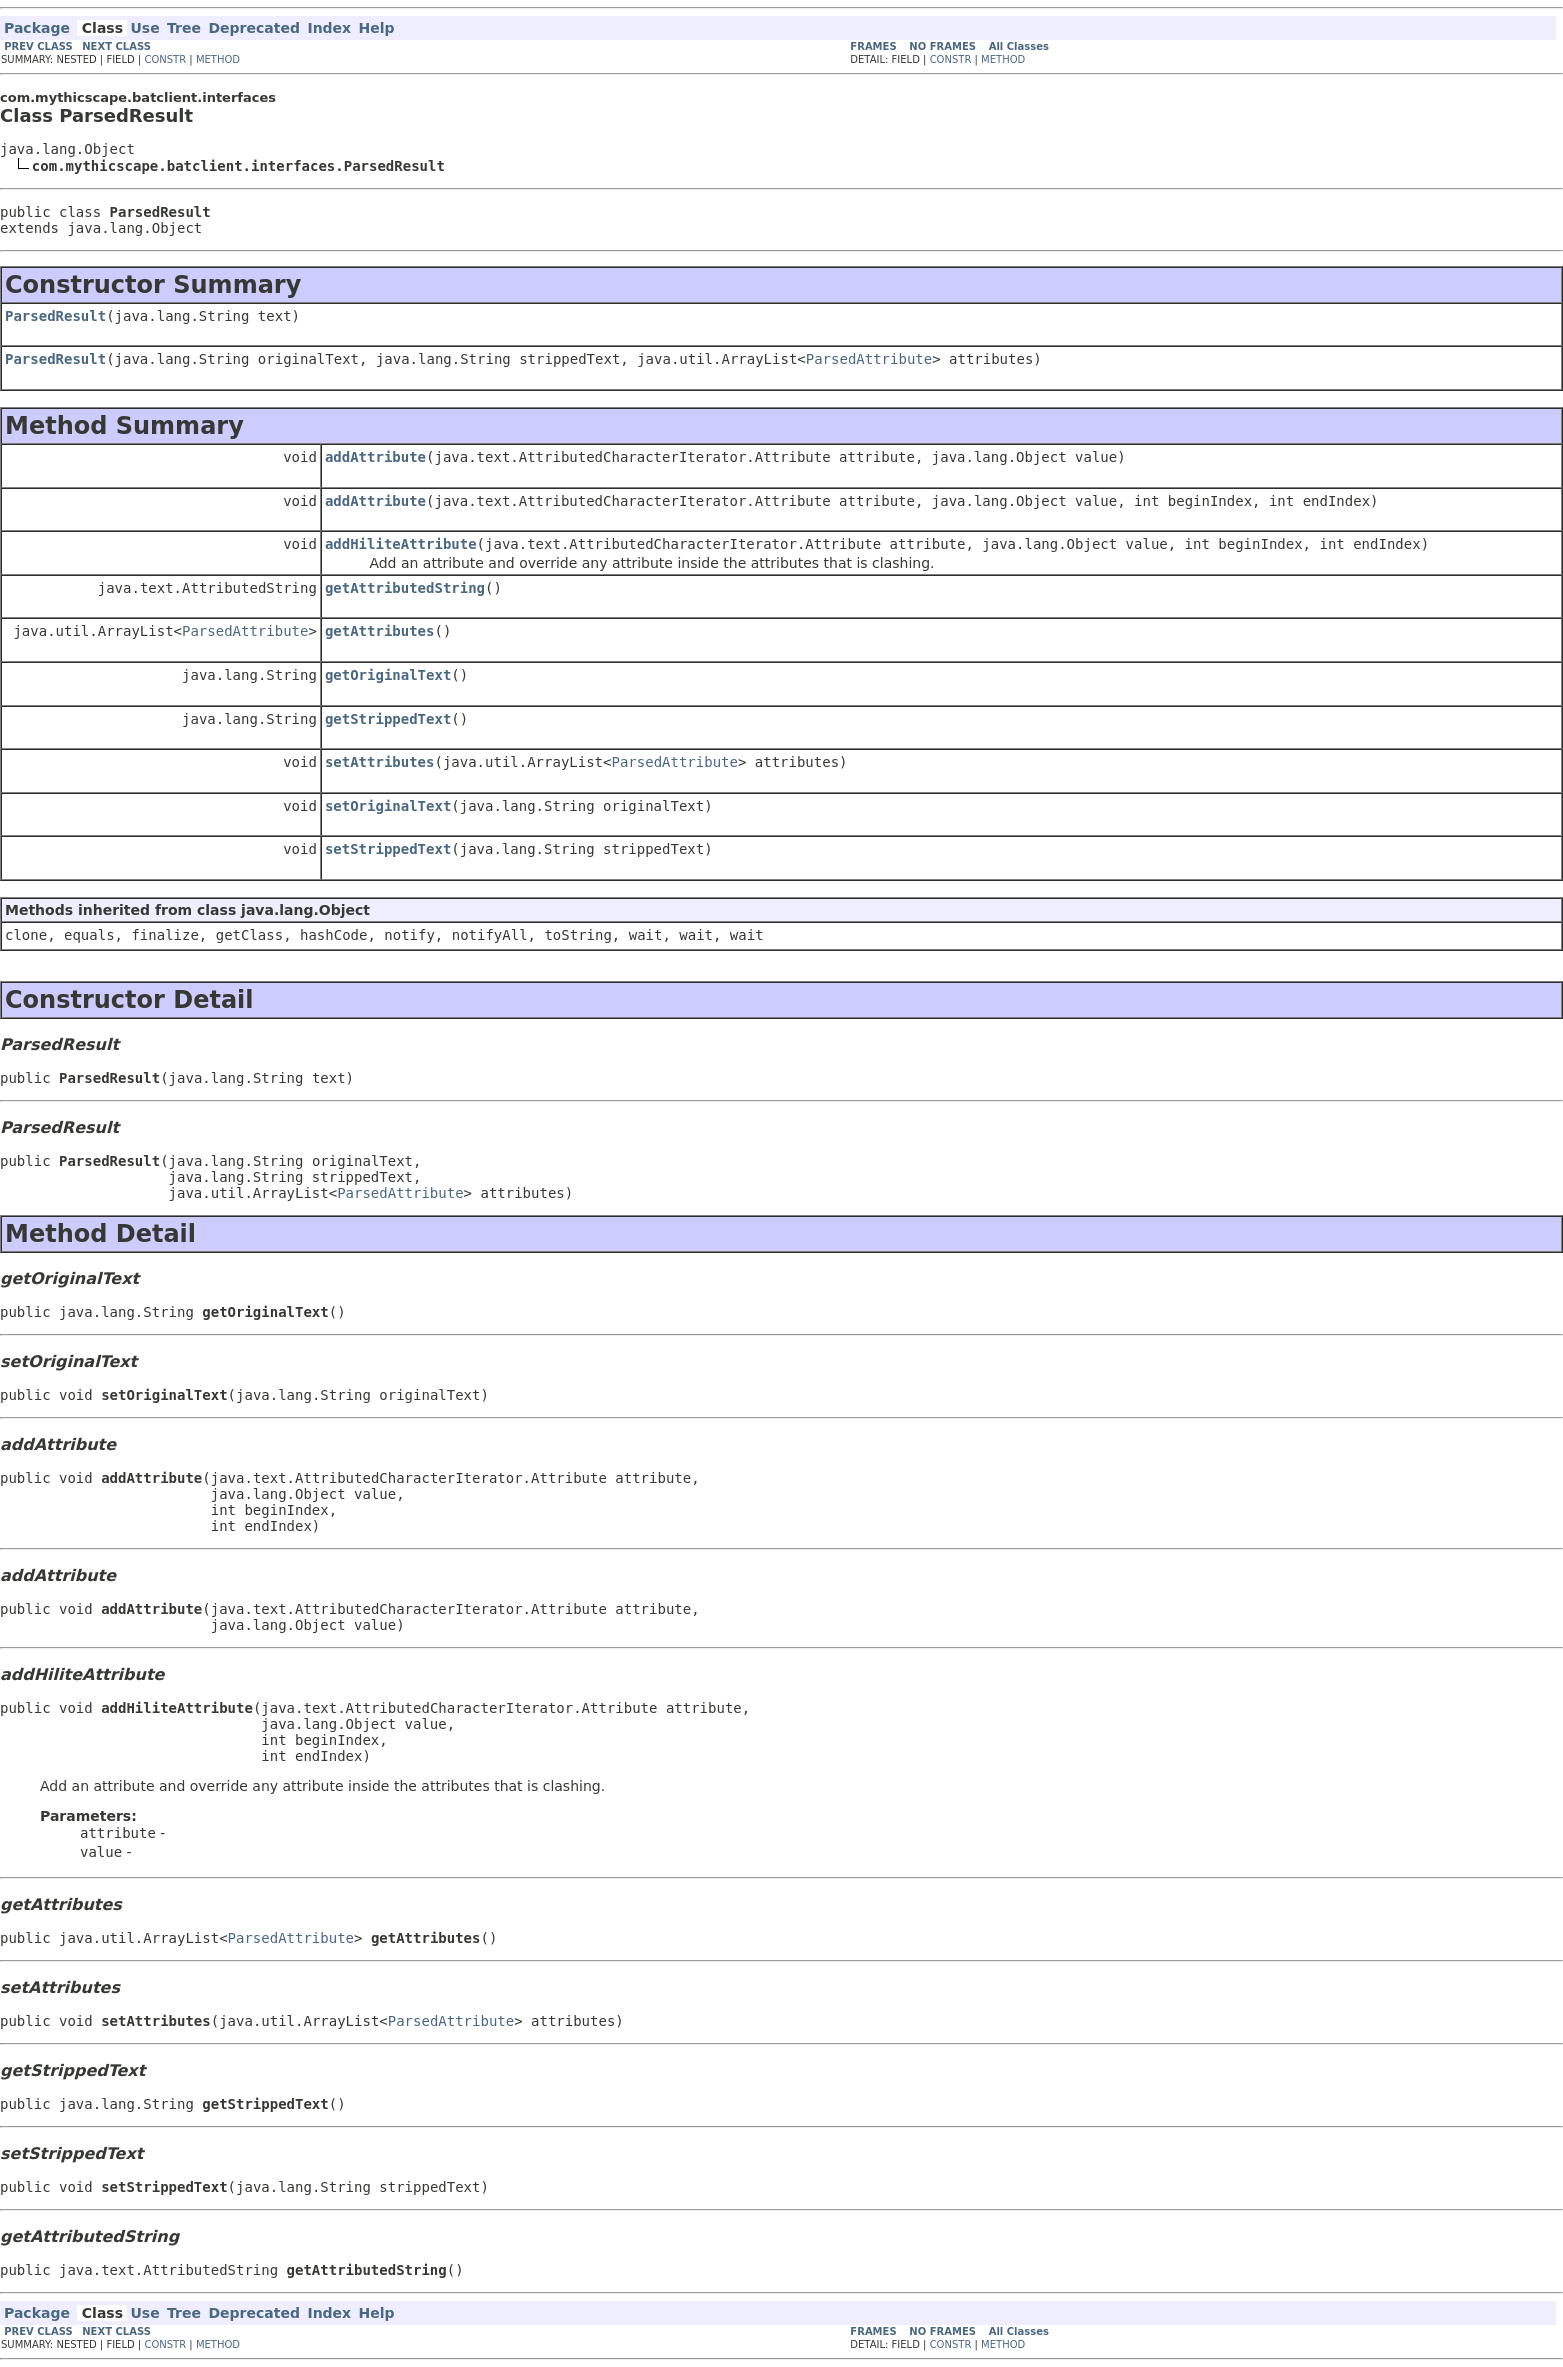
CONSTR (165, 59)
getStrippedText (388, 719)
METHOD (218, 59)
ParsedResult (55, 316)
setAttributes (380, 762)
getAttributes (380, 631)
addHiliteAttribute (401, 544)
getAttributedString (405, 588)
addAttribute (375, 457)
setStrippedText (388, 849)
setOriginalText (388, 806)
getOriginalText (388, 675)
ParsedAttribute (869, 359)
